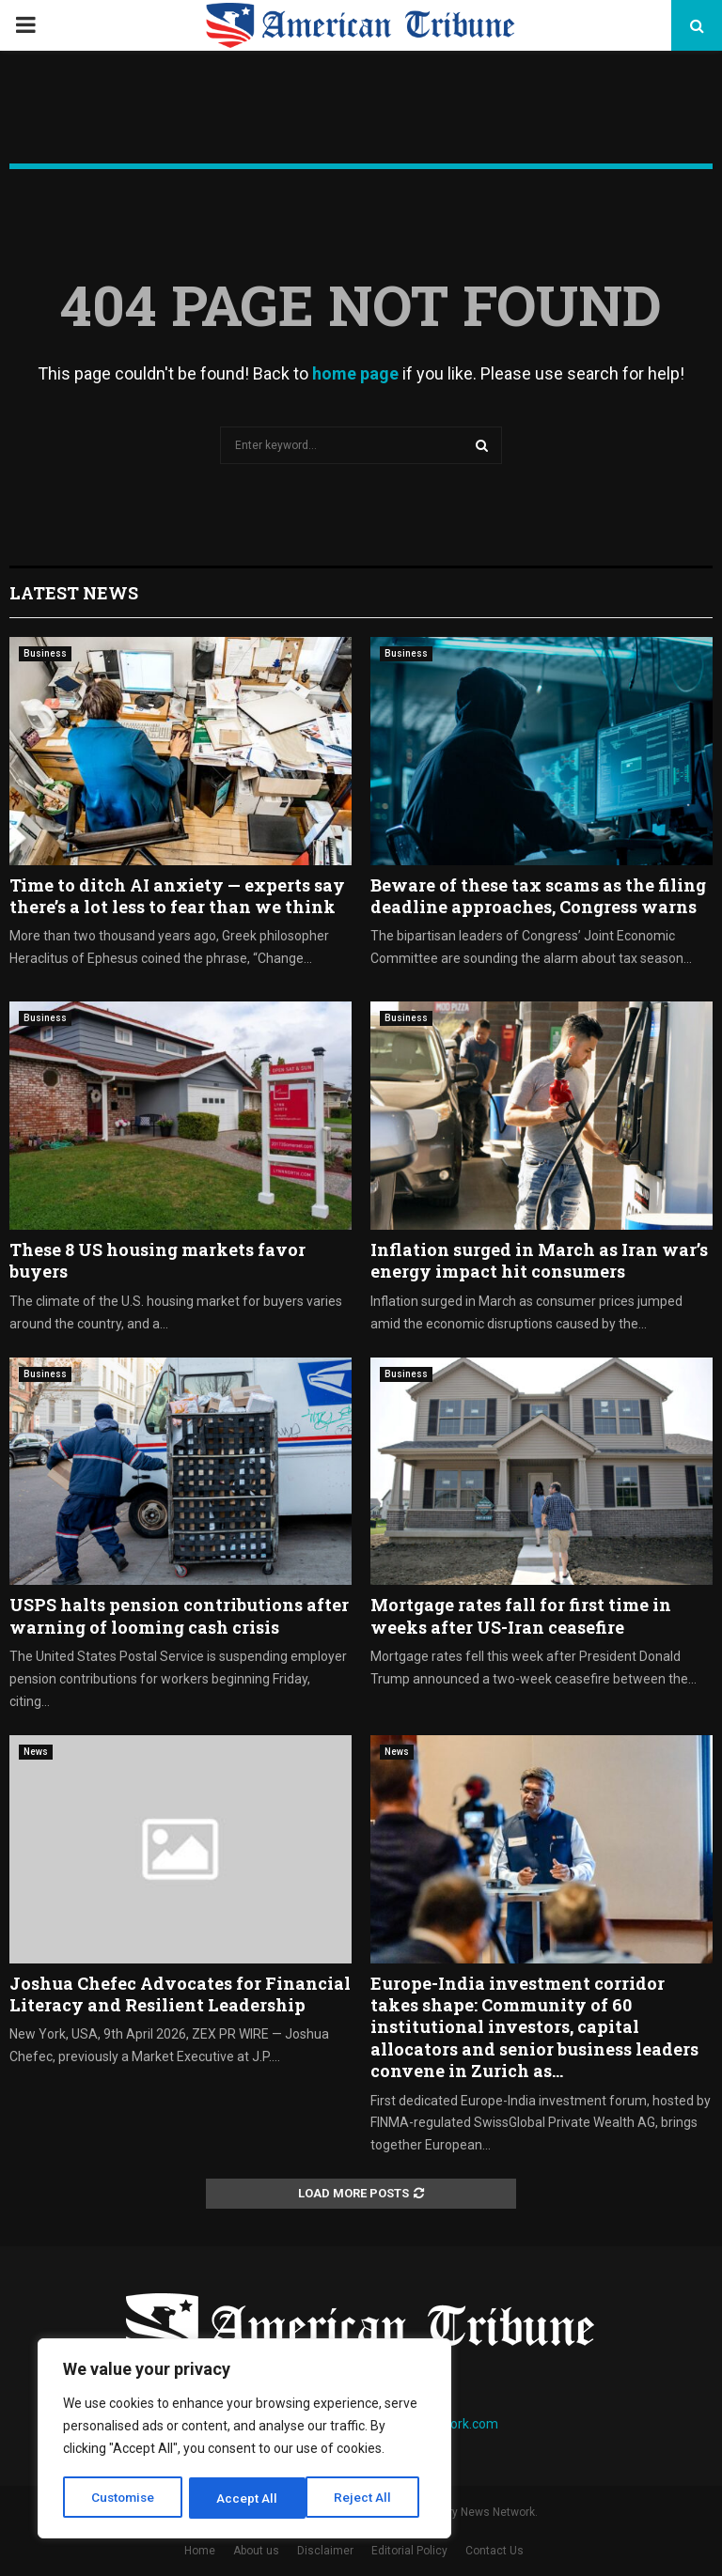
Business (45, 653)
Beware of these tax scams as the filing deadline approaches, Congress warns (538, 896)
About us (256, 2550)
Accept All (368, 2498)
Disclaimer (325, 2550)
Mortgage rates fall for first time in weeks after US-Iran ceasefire (520, 1615)
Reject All (247, 2498)
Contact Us (494, 2550)
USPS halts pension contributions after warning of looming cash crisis (179, 1615)
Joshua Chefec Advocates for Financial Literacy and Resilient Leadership (180, 1994)
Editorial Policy (409, 2550)
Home (199, 2550)
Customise (123, 2498)
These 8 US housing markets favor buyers (157, 1260)
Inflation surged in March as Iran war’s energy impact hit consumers (539, 1260)
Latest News (73, 593)
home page (355, 373)
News (36, 1751)
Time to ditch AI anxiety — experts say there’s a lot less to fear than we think (177, 896)
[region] (244, 2439)
